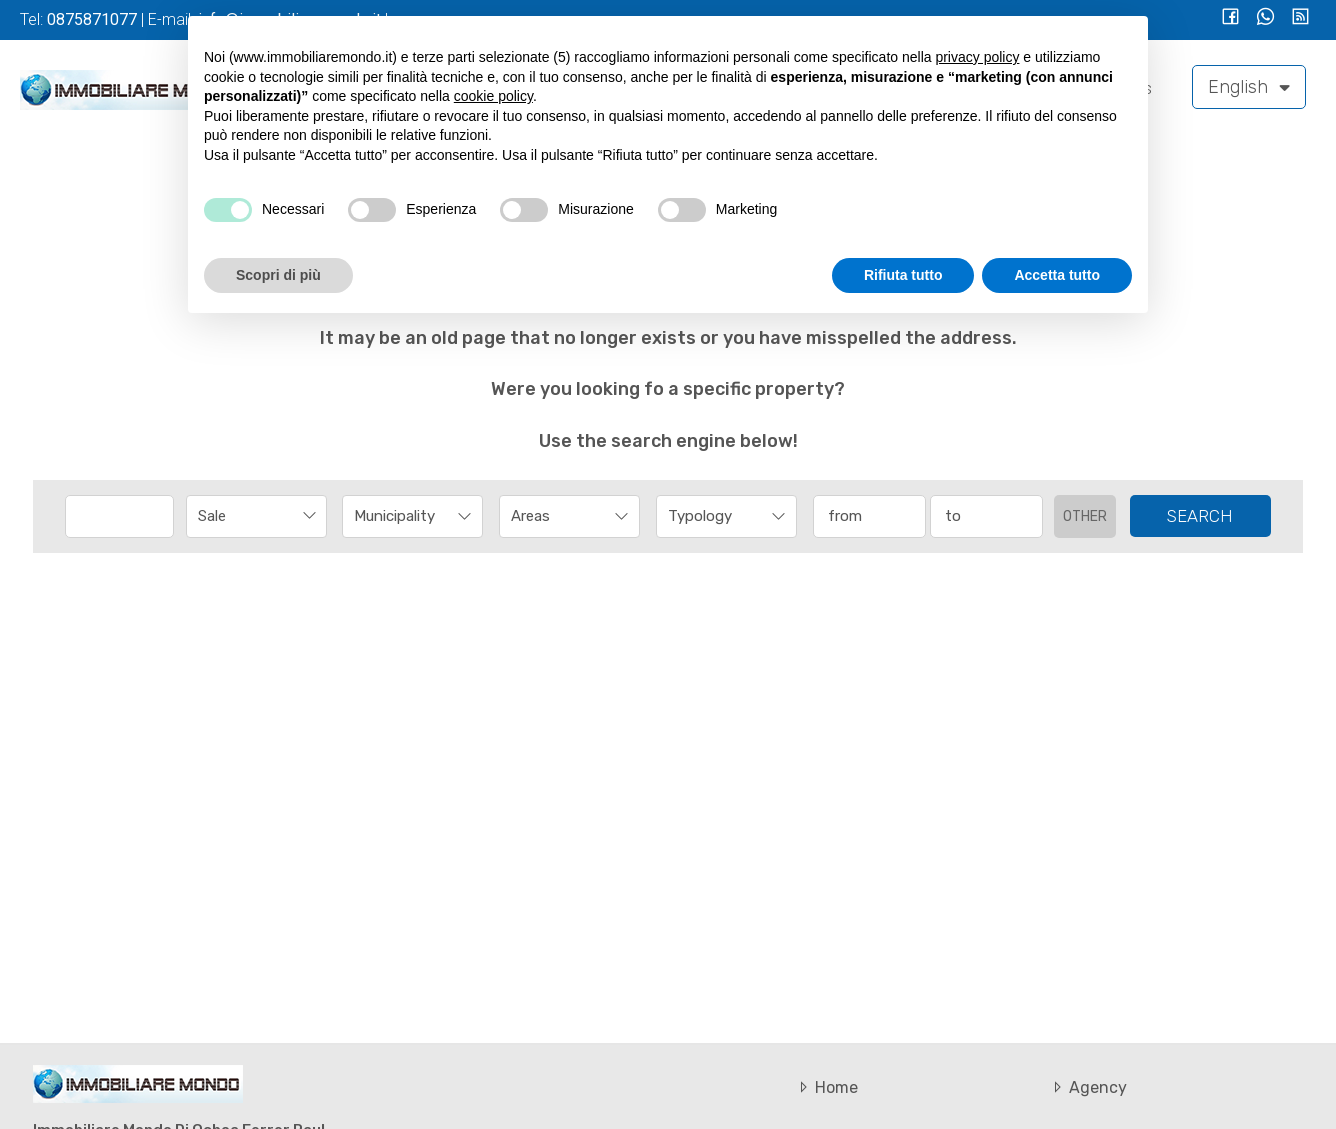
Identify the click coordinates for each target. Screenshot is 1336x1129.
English (1249, 86)
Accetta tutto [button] (1057, 275)
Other (1085, 516)
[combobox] (256, 516)
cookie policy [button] (493, 96)
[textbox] (399, 516)
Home (826, 1087)
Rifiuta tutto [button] (903, 275)
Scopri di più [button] (278, 275)
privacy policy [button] (977, 57)
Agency (1088, 1087)
